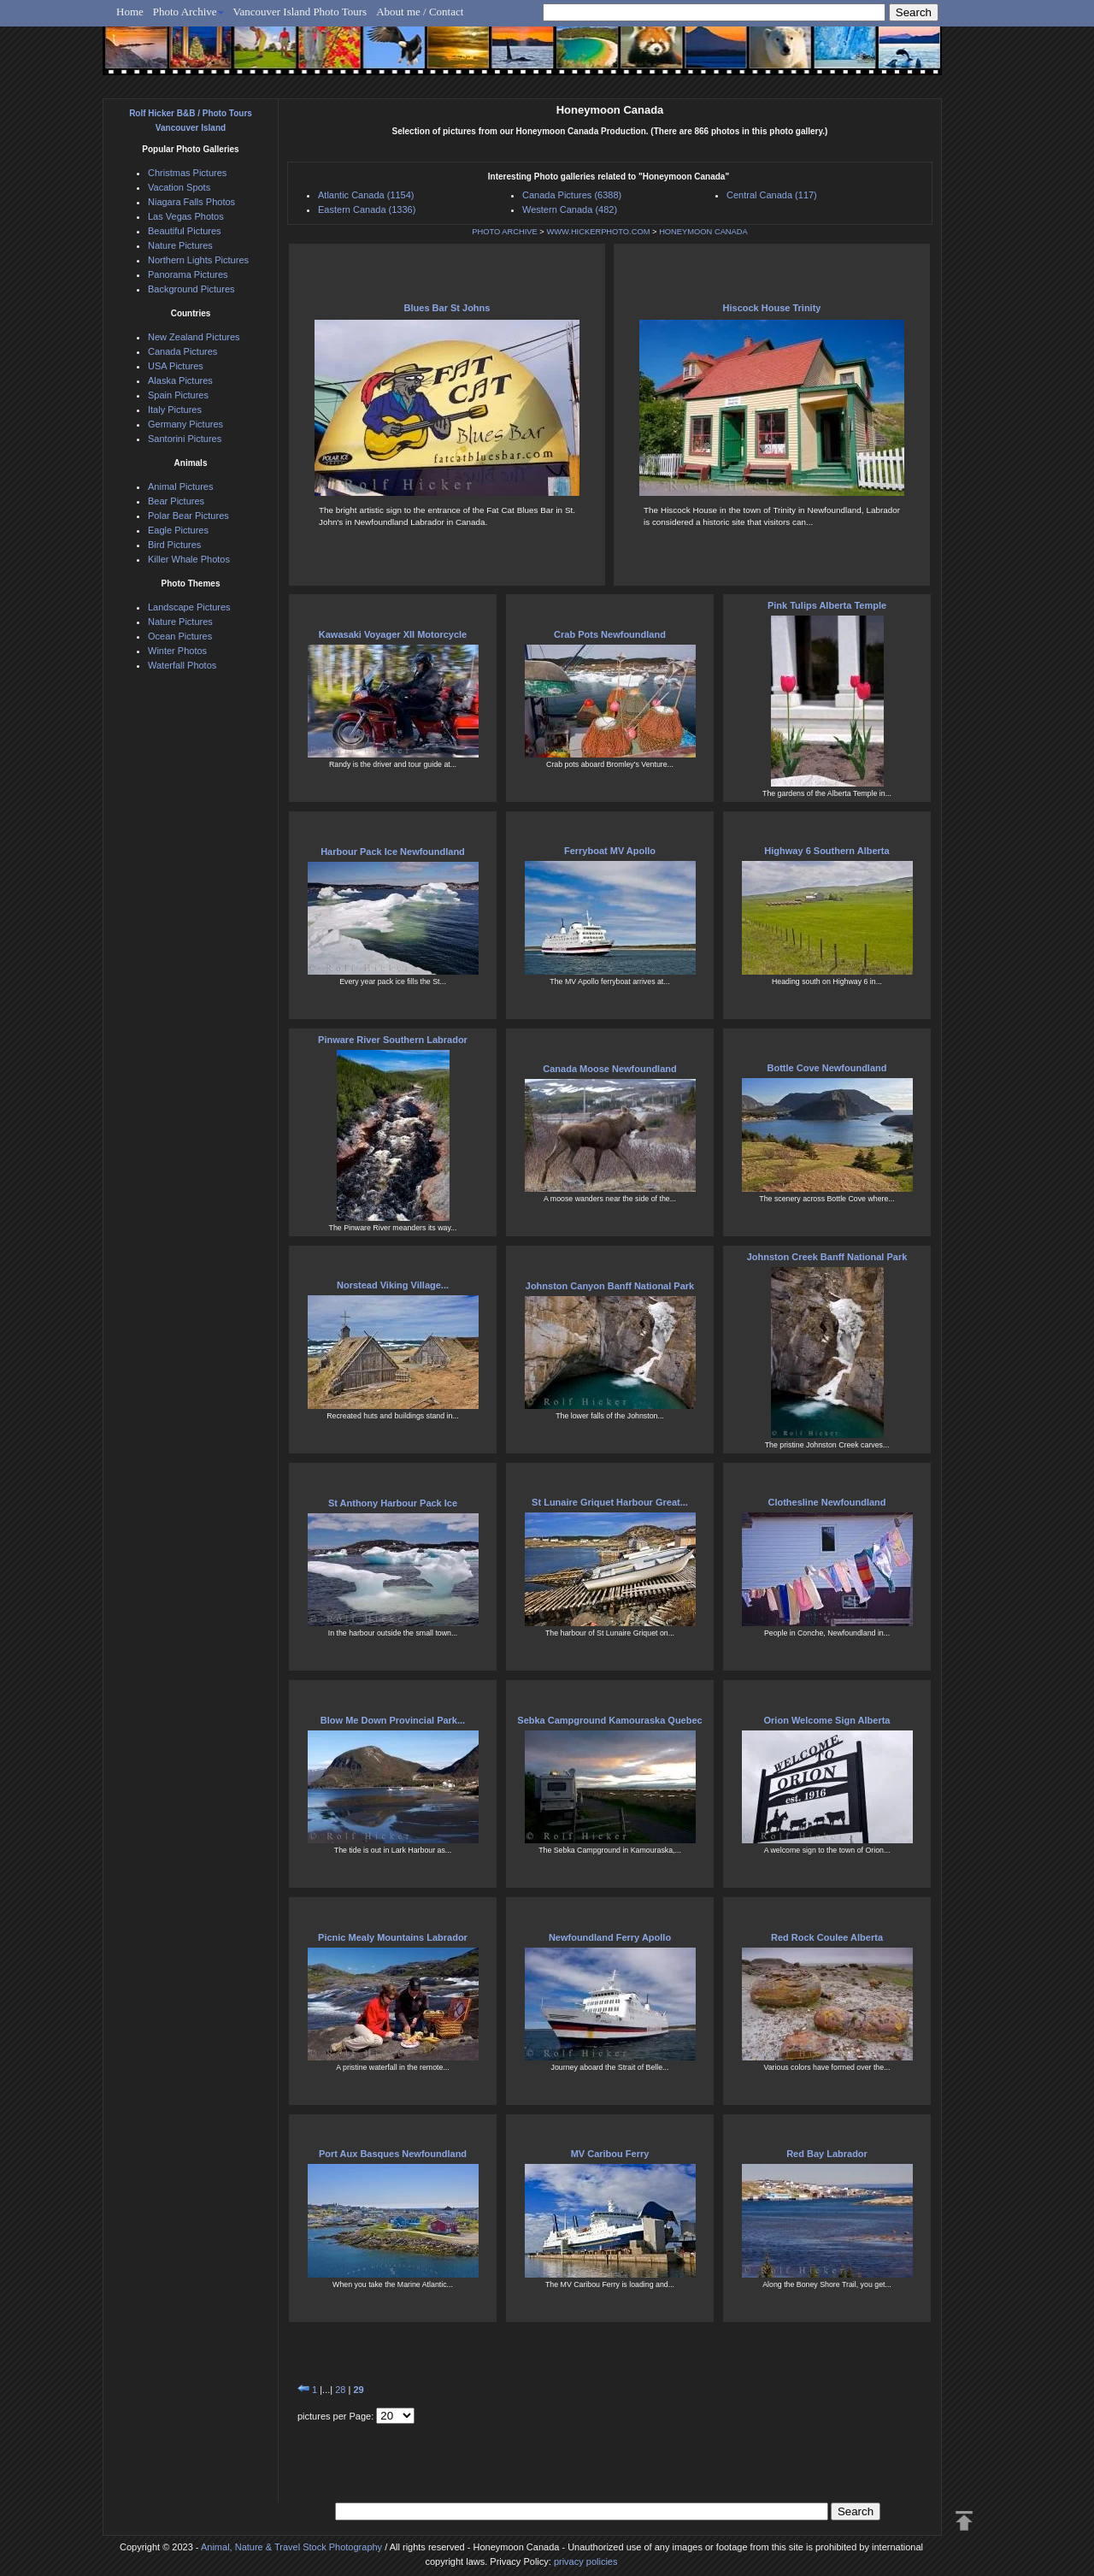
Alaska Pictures (180, 380)
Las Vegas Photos (186, 216)
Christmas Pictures (187, 173)
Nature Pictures (180, 245)
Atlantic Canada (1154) (366, 195)
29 (358, 2389)
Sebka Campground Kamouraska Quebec (609, 1720)
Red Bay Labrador (827, 2154)
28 (340, 2389)
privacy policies (586, 2561)
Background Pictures (191, 289)
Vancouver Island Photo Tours (300, 11)
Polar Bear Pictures (188, 515)
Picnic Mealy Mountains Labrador (393, 1937)
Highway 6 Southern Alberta (826, 851)
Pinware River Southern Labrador (393, 1040)
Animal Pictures (180, 486)
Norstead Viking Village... (393, 1285)
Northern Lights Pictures (198, 260)
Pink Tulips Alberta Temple (827, 605)
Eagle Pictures (178, 530)
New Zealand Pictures (194, 337)
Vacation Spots (179, 187)
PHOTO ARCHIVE (505, 231)
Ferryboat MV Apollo (610, 851)
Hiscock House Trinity (772, 308)
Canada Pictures (182, 351)
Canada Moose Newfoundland (609, 1069)
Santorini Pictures (184, 438)
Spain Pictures (178, 395)
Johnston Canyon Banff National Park (610, 1286)
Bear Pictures (176, 501)
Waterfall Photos (182, 665)
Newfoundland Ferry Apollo (610, 1937)
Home (130, 11)
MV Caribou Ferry (610, 2154)
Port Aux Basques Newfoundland (393, 2154)
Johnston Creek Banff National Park (827, 1257)
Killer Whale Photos (189, 559)
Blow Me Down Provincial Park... (393, 1720)
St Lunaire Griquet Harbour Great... (610, 1502)
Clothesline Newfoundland (826, 1502)
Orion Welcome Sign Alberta (827, 1720)
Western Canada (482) (569, 209)
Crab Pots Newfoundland (610, 634)
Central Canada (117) (771, 195)
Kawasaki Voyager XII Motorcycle (393, 634)
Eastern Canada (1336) (366, 209)
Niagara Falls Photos (191, 202)
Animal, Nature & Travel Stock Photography (291, 2547)
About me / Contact (419, 11)
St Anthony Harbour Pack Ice (392, 1503)
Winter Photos (177, 650)
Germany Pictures (185, 424)
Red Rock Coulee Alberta (827, 1937)
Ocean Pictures (180, 636)
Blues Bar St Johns (447, 308)
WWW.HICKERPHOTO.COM (598, 231)
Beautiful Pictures (184, 231)
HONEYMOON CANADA (703, 231)
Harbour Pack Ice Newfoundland (393, 851)
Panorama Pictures (188, 274)
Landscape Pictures (189, 607)
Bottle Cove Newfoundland (827, 1068)
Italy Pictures (175, 409)
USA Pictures (175, 366)
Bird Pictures (174, 544)
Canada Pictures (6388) (571, 195)
